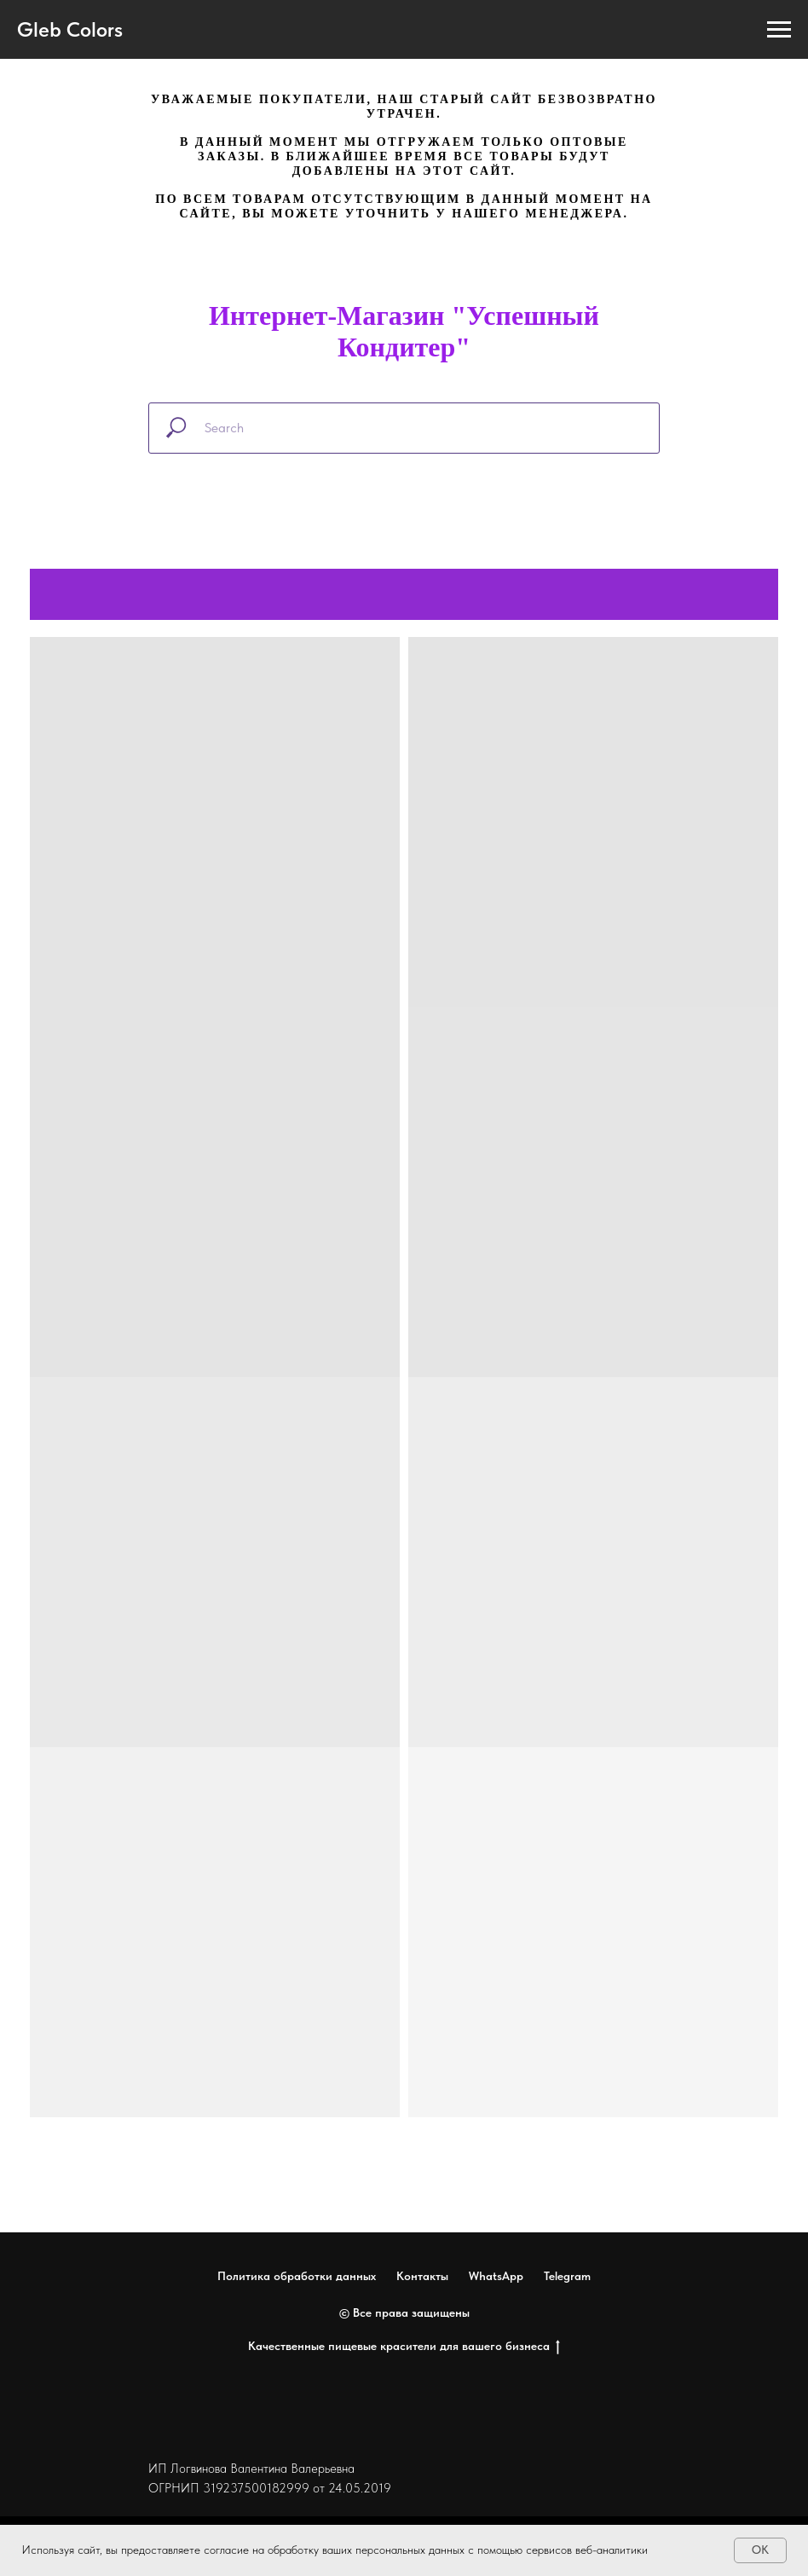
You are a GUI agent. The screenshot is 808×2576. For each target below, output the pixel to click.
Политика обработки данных (296, 2276)
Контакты (422, 2276)
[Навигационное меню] (779, 29)
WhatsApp (496, 2276)
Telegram (567, 2276)
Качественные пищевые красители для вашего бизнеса (404, 2346)
